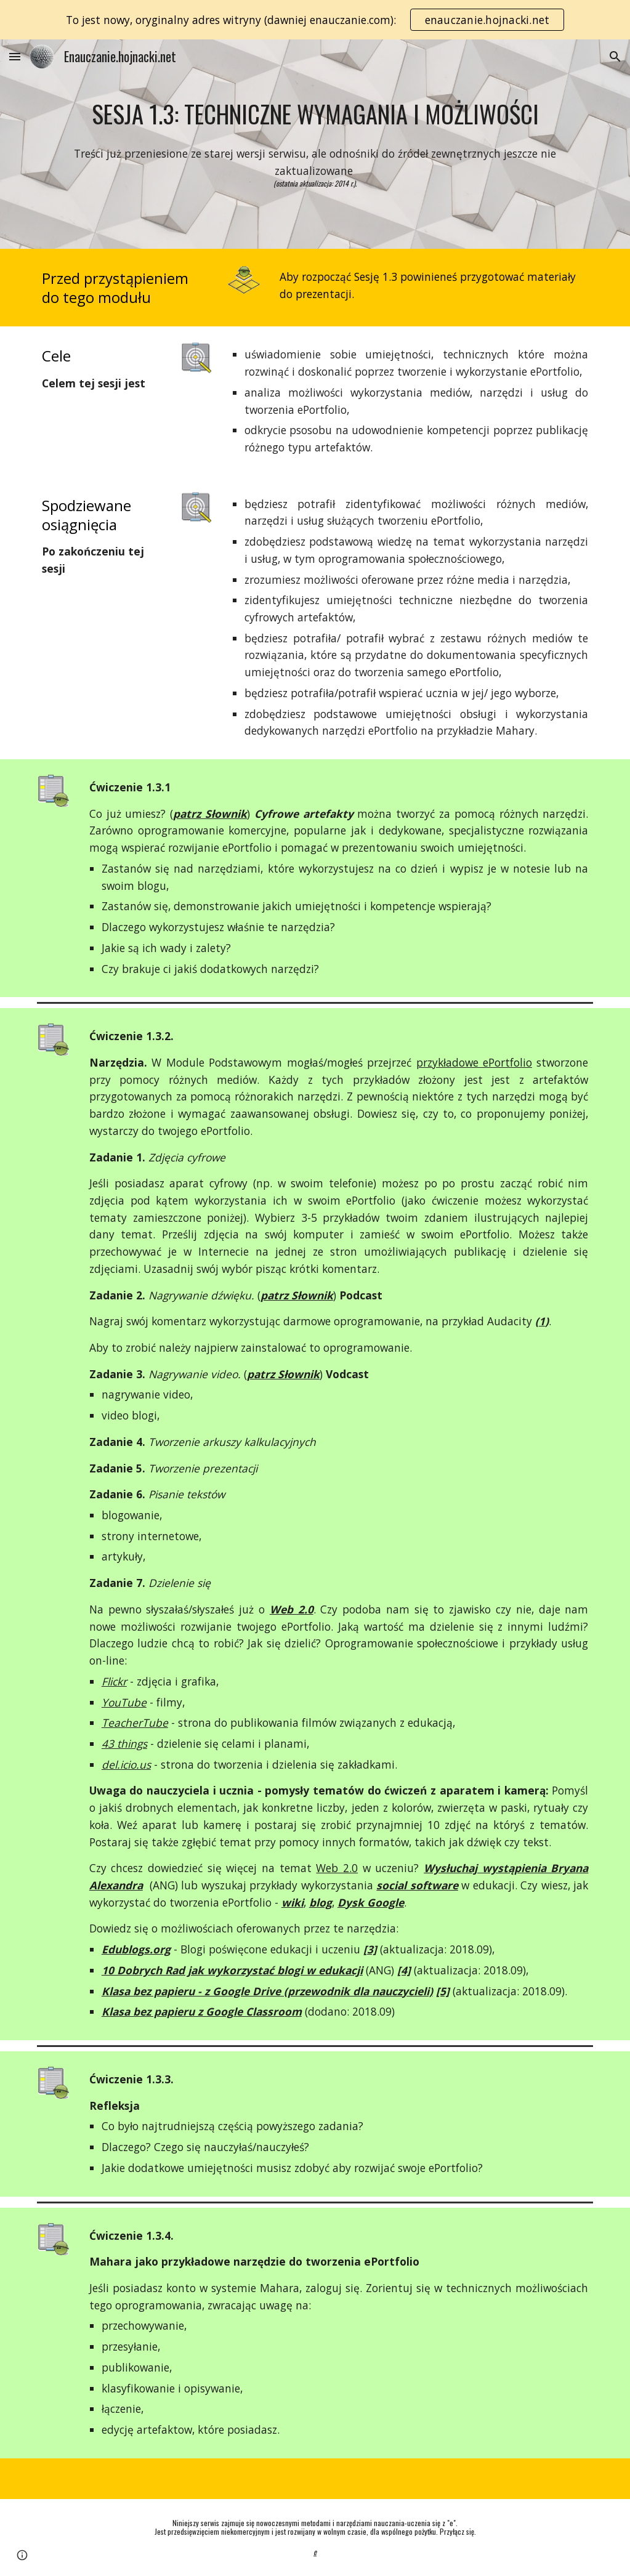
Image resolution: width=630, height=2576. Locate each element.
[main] (315, 114)
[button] (15, 56)
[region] (315, 19)
